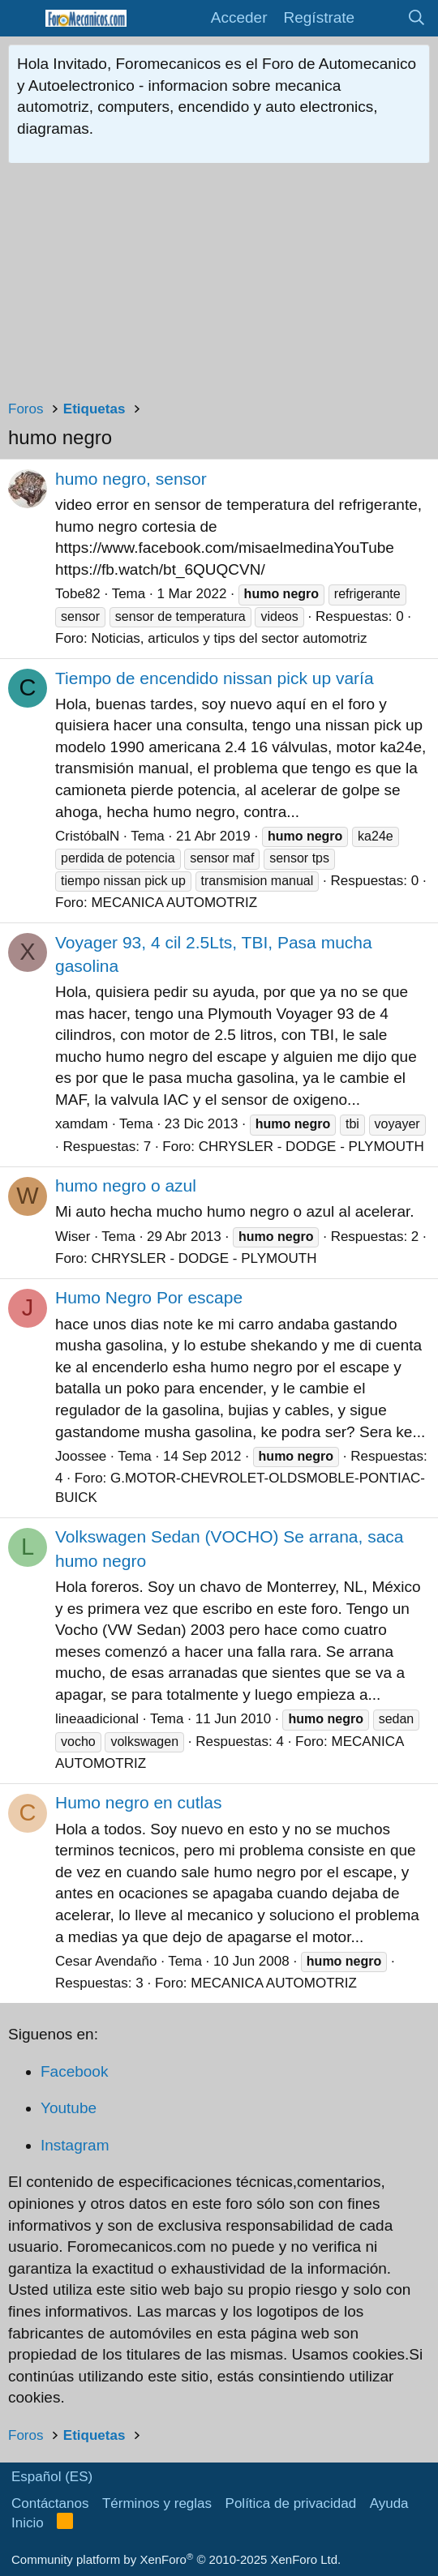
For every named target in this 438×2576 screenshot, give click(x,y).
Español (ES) (51, 2476)
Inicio (27, 2523)
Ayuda (389, 2503)
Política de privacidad (291, 2503)
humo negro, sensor (131, 478)
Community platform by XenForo (176, 2559)
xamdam (81, 1124)
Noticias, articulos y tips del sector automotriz (229, 638)
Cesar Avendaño (106, 1961)
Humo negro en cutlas (138, 1802)
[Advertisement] (219, 285)
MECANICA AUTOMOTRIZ (174, 902)
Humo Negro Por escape (149, 1297)
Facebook (74, 2071)
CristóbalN (87, 836)
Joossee (80, 1456)
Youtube (69, 2107)
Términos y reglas (157, 2503)
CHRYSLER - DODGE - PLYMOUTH (311, 1146)
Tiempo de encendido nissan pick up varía (214, 678)
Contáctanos (49, 2503)
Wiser (72, 1236)
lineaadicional (97, 1719)
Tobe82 (78, 593)
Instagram (75, 2145)
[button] (22, 18)
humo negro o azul (125, 1185)
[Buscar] (417, 18)
